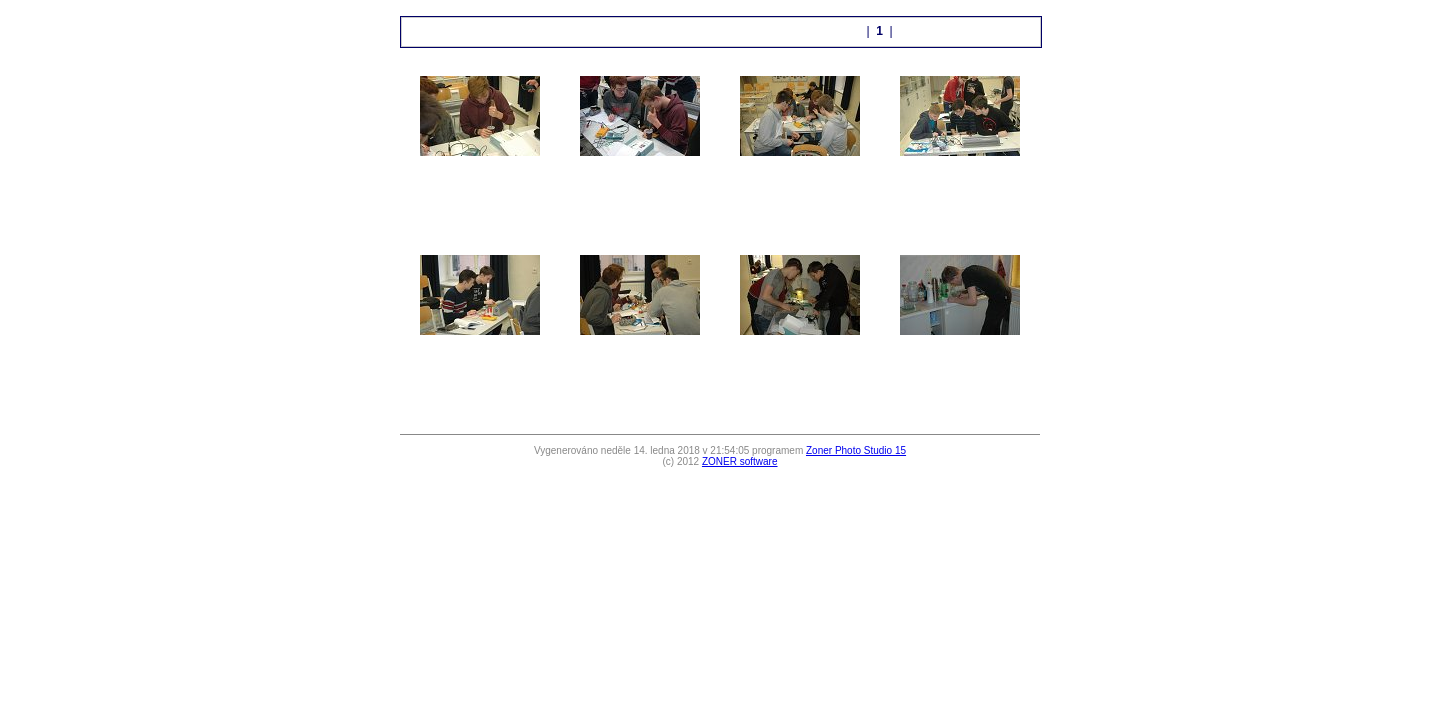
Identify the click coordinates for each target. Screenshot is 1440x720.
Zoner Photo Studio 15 (856, 450)
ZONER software (740, 461)
